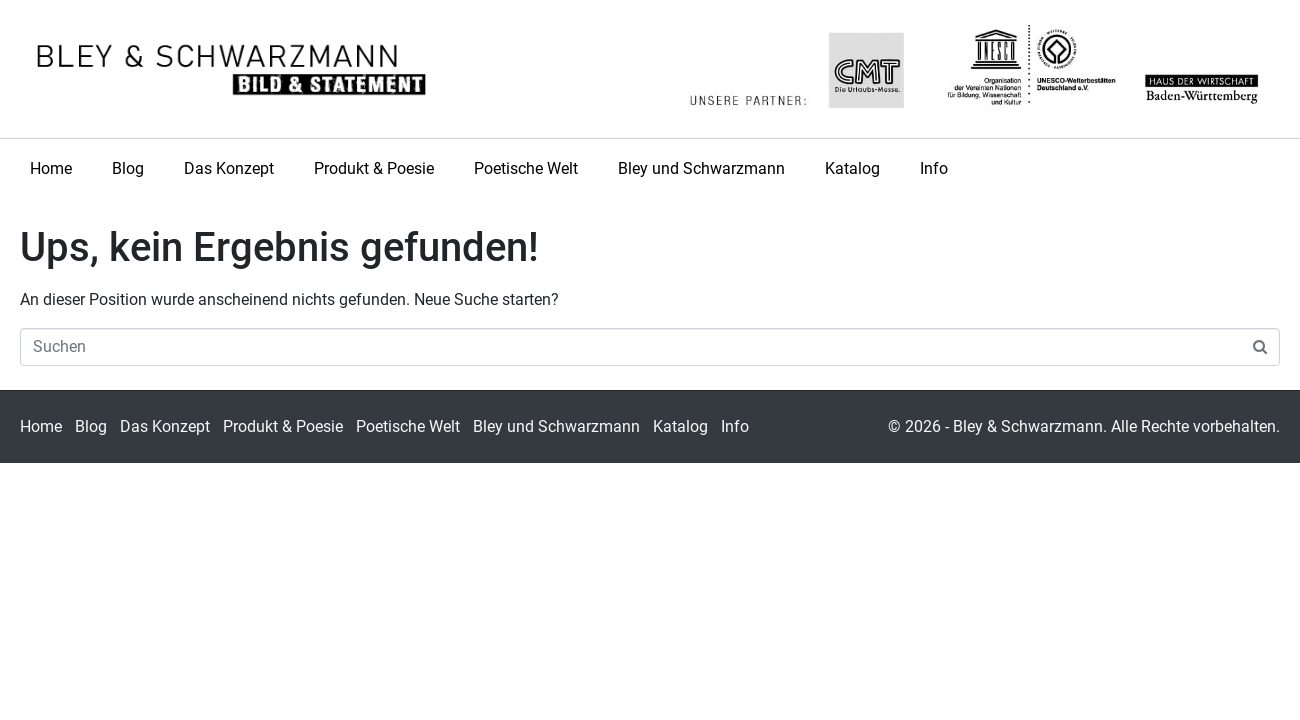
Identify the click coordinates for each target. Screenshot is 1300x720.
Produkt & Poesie (374, 168)
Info (934, 168)
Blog (128, 168)
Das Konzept (229, 168)
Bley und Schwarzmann (701, 168)
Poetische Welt (526, 168)
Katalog (852, 168)
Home (51, 168)
